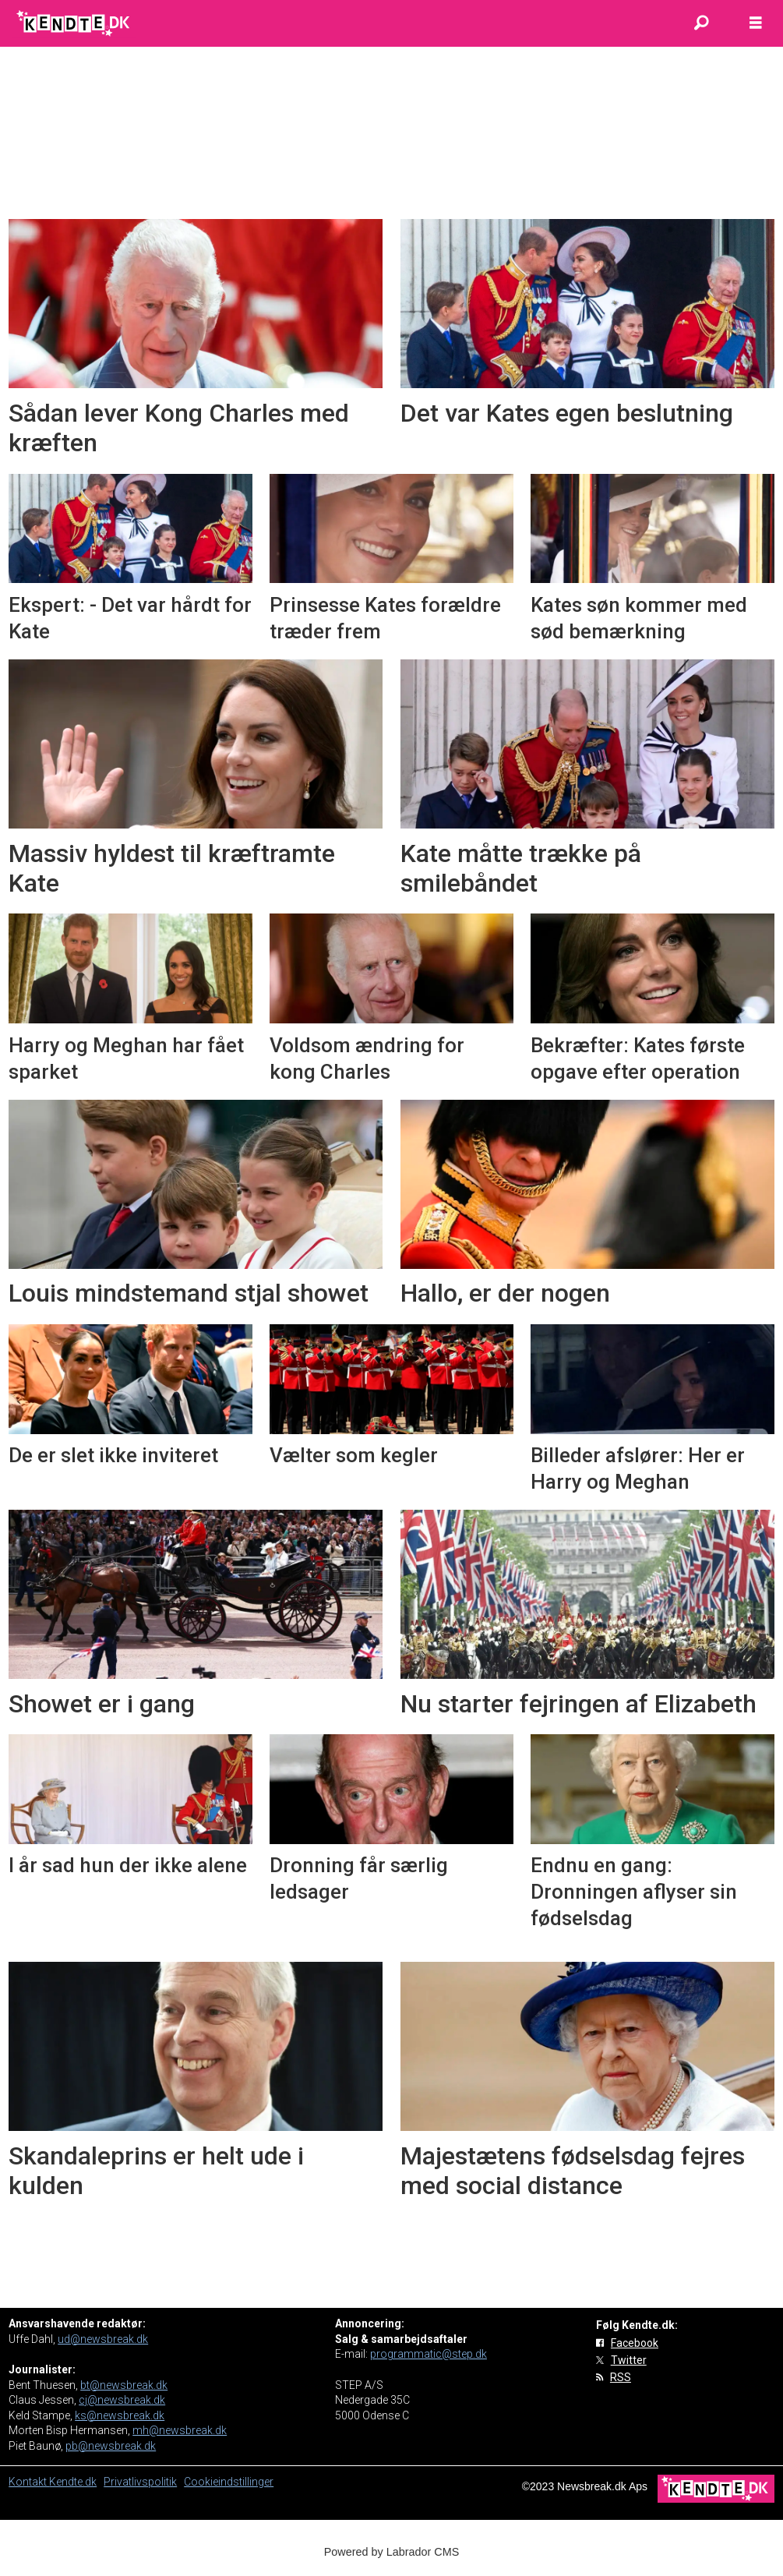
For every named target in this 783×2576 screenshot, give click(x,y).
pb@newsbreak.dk (110, 2446)
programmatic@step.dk (428, 2354)
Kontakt (29, 2481)
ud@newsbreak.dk (103, 2339)
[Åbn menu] (756, 23)
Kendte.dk (73, 2481)
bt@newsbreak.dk (124, 2385)
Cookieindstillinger (228, 2481)
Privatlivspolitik (140, 2481)
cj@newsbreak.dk (122, 2400)
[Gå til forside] (74, 23)
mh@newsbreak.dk (179, 2430)
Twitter (629, 2360)
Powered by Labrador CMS (392, 2552)
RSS (620, 2377)
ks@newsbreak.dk (119, 2415)
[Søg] (701, 23)
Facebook (634, 2343)
